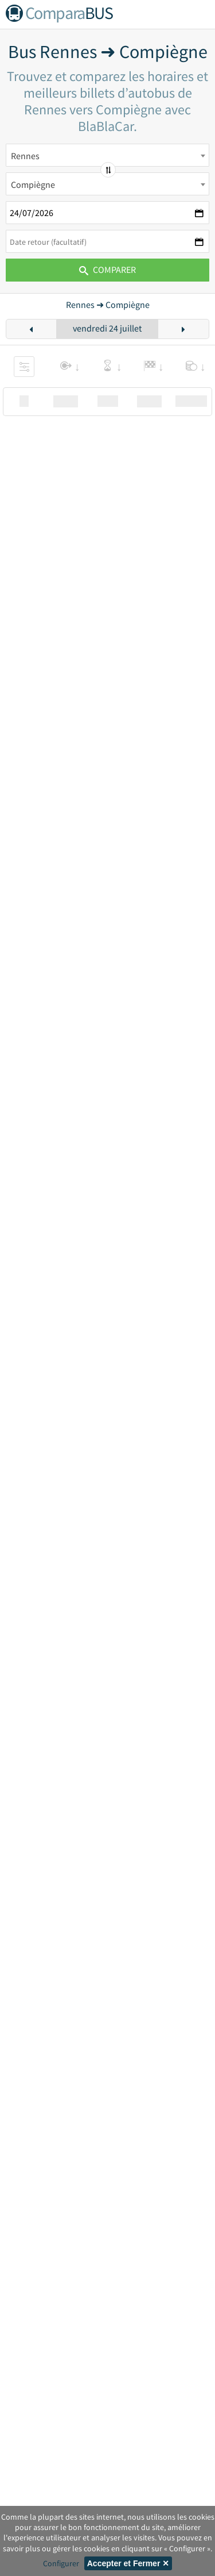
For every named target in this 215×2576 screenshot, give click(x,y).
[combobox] (107, 155)
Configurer (61, 2563)
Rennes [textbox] (25, 155)
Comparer (107, 269)
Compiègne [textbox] (33, 184)
